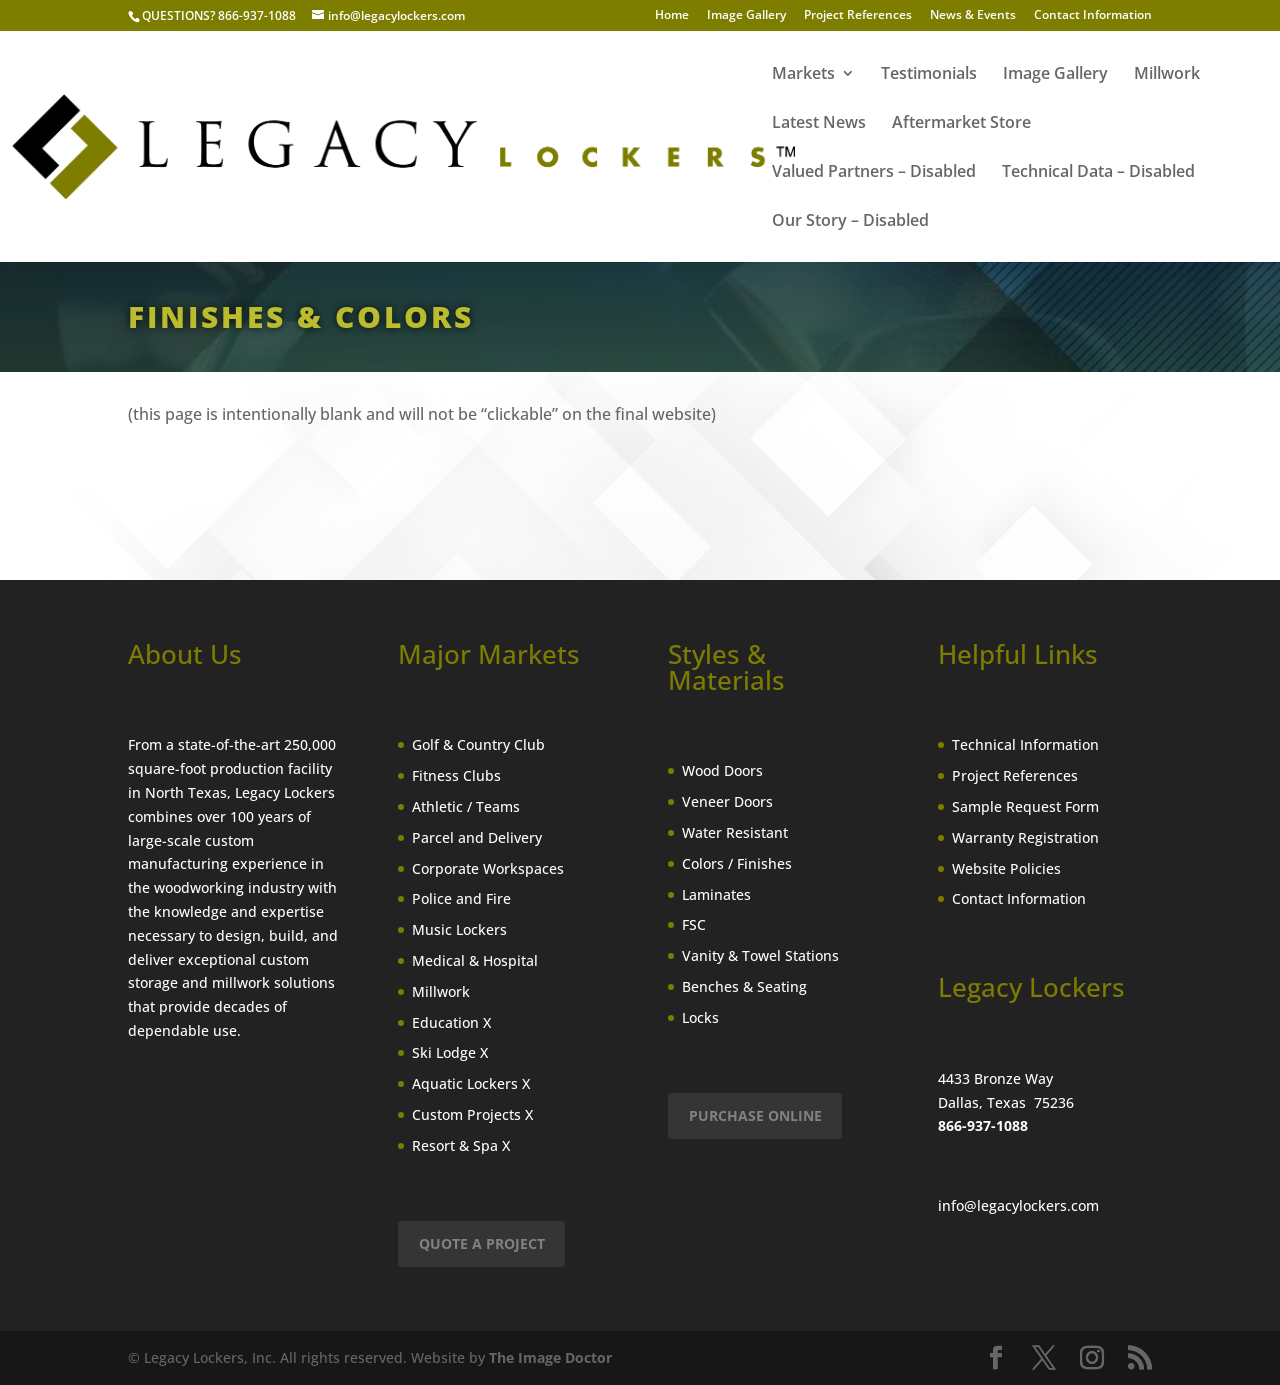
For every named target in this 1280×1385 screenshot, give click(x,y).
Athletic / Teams (466, 806)
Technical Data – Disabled (1098, 173)
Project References (858, 16)
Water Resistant (735, 832)
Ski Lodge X (450, 1052)
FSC (694, 924)
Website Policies (1006, 868)
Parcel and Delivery (477, 837)
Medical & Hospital (475, 960)
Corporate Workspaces (488, 868)
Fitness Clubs (456, 775)
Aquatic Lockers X (471, 1083)
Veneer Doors (727, 801)
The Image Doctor (550, 1357)
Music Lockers (459, 929)
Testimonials (929, 75)
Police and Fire (461, 898)
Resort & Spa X (461, 1145)
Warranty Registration (1025, 837)
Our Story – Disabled (850, 222)
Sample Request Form (1025, 806)
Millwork (1167, 75)
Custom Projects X (472, 1114)
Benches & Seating (744, 986)
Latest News (819, 124)
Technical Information (1025, 744)
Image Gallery (746, 16)
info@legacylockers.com (1018, 1205)
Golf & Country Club (478, 744)
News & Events (973, 16)
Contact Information (1093, 16)
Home (672, 16)
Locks (700, 1017)
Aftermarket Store (961, 124)
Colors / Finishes (737, 863)
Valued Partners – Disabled (874, 173)
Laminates (716, 894)
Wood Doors (722, 770)
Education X (451, 1022)
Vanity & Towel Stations (760, 955)
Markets (803, 75)
